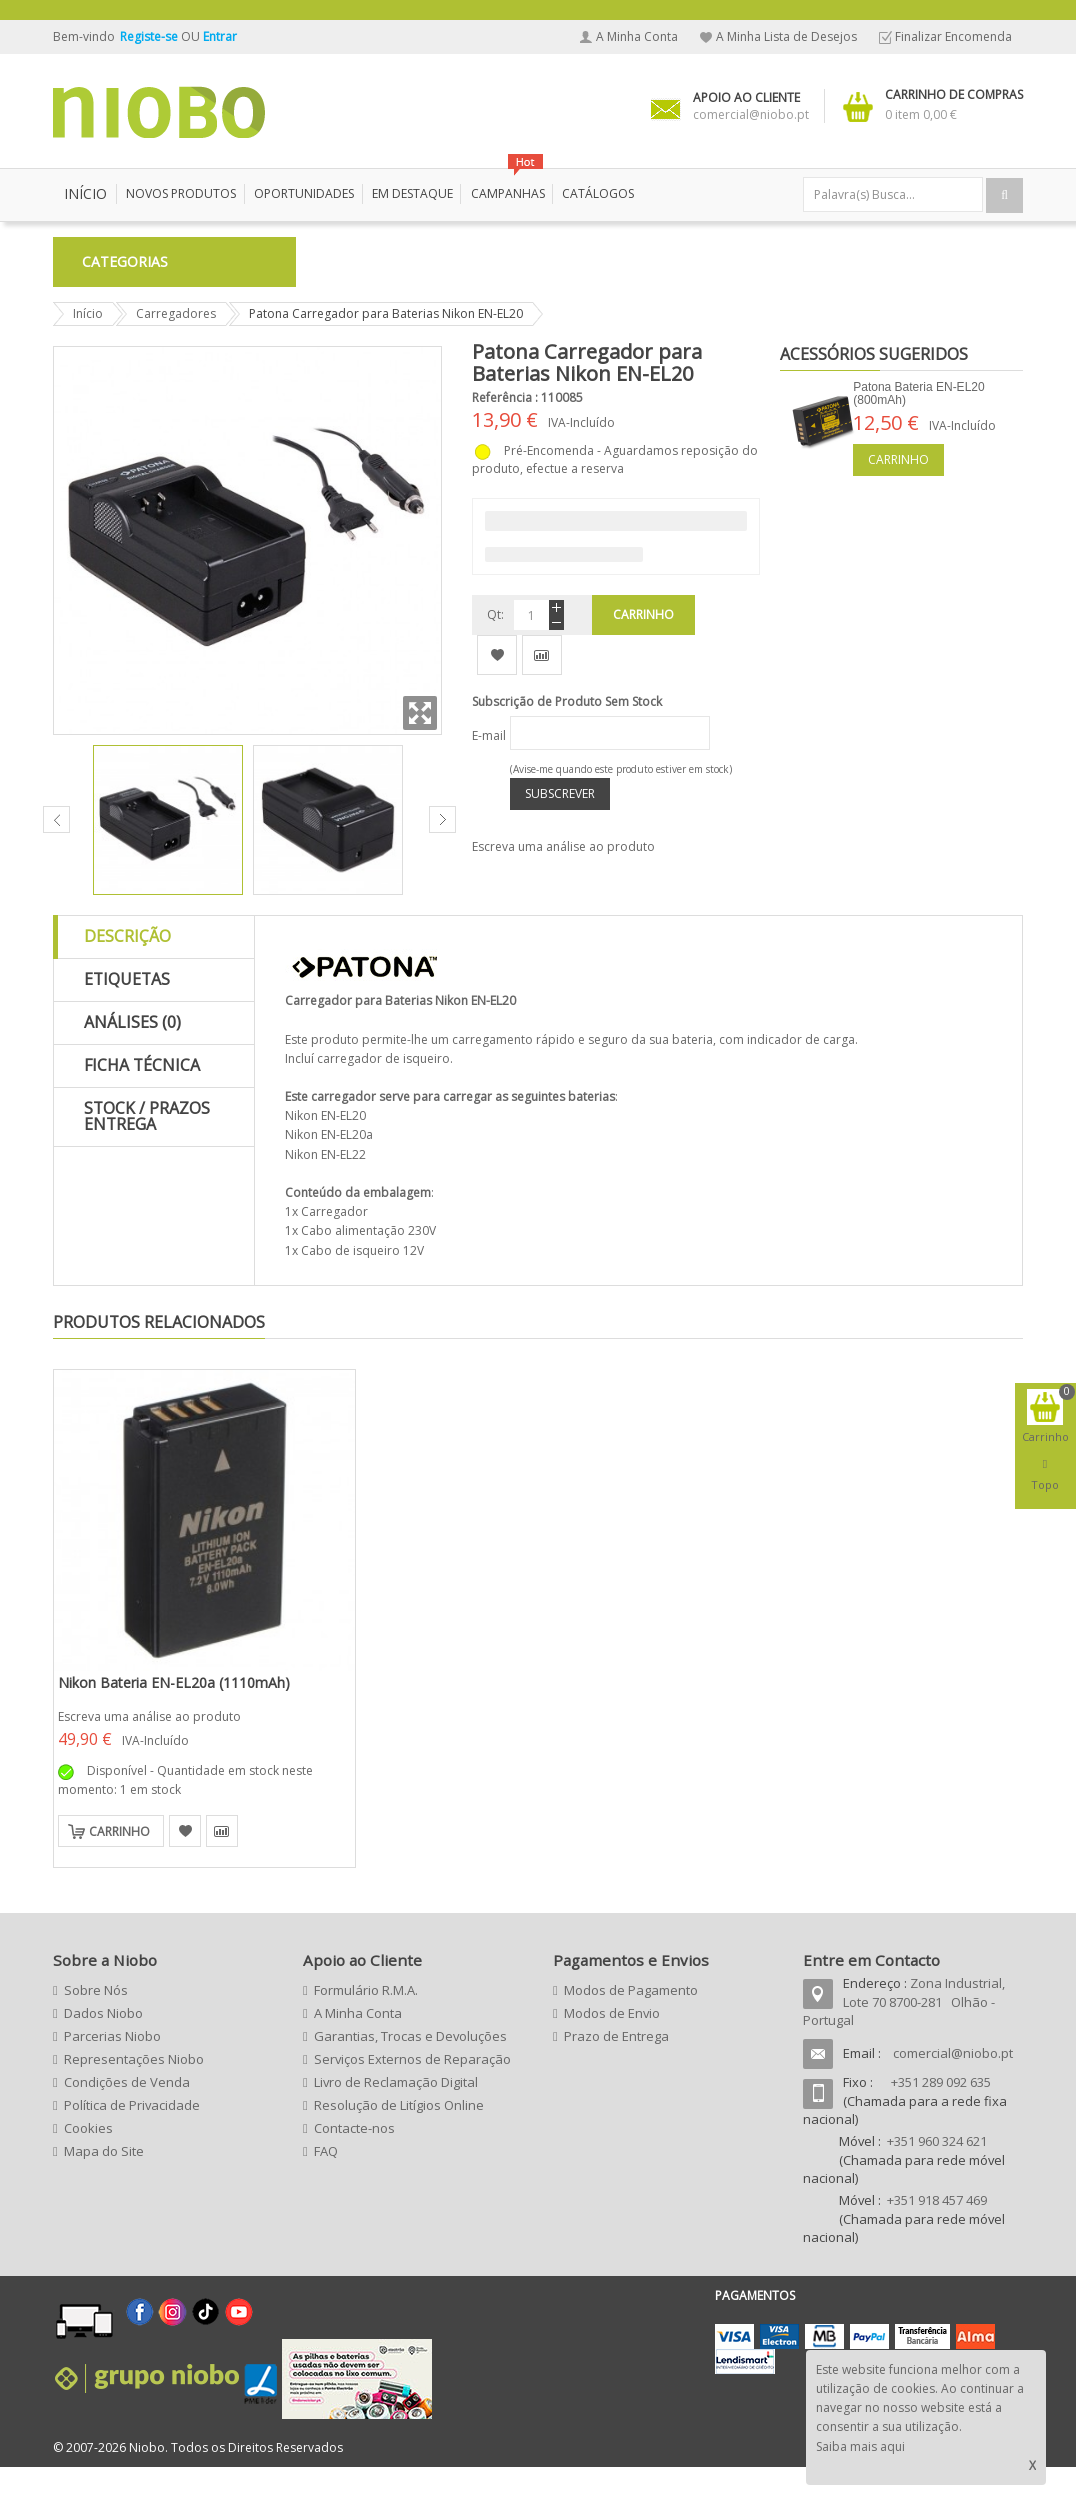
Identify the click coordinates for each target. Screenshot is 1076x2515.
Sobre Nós (96, 2038)
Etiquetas (127, 1027)
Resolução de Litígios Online (399, 2153)
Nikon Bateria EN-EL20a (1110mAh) (174, 1730)
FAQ (326, 2199)
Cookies (88, 2176)
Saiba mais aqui (860, 2446)
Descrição (127, 984)
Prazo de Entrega (616, 2084)
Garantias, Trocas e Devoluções (410, 2084)
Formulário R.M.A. (366, 2038)
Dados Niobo (103, 2061)
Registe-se (150, 36)
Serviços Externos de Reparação (412, 2107)
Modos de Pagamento (631, 2038)
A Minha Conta (637, 36)
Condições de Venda (127, 2130)
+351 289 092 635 (941, 2130)
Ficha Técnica (142, 1113)
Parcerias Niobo (112, 2084)
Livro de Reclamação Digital (396, 2130)
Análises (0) (132, 1070)
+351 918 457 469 (937, 2248)
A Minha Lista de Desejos (786, 36)
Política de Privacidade (132, 2153)
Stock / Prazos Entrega (147, 1164)
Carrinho (898, 507)
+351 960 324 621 (937, 2189)
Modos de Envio (612, 2061)
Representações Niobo (134, 2107)
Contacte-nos (354, 2176)
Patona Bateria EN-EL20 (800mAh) (918, 441)
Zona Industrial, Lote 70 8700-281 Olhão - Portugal (904, 2049)
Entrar (220, 36)
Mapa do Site (104, 2199)
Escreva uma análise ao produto (563, 894)
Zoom (420, 761)
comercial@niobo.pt (953, 2101)
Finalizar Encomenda (953, 36)
